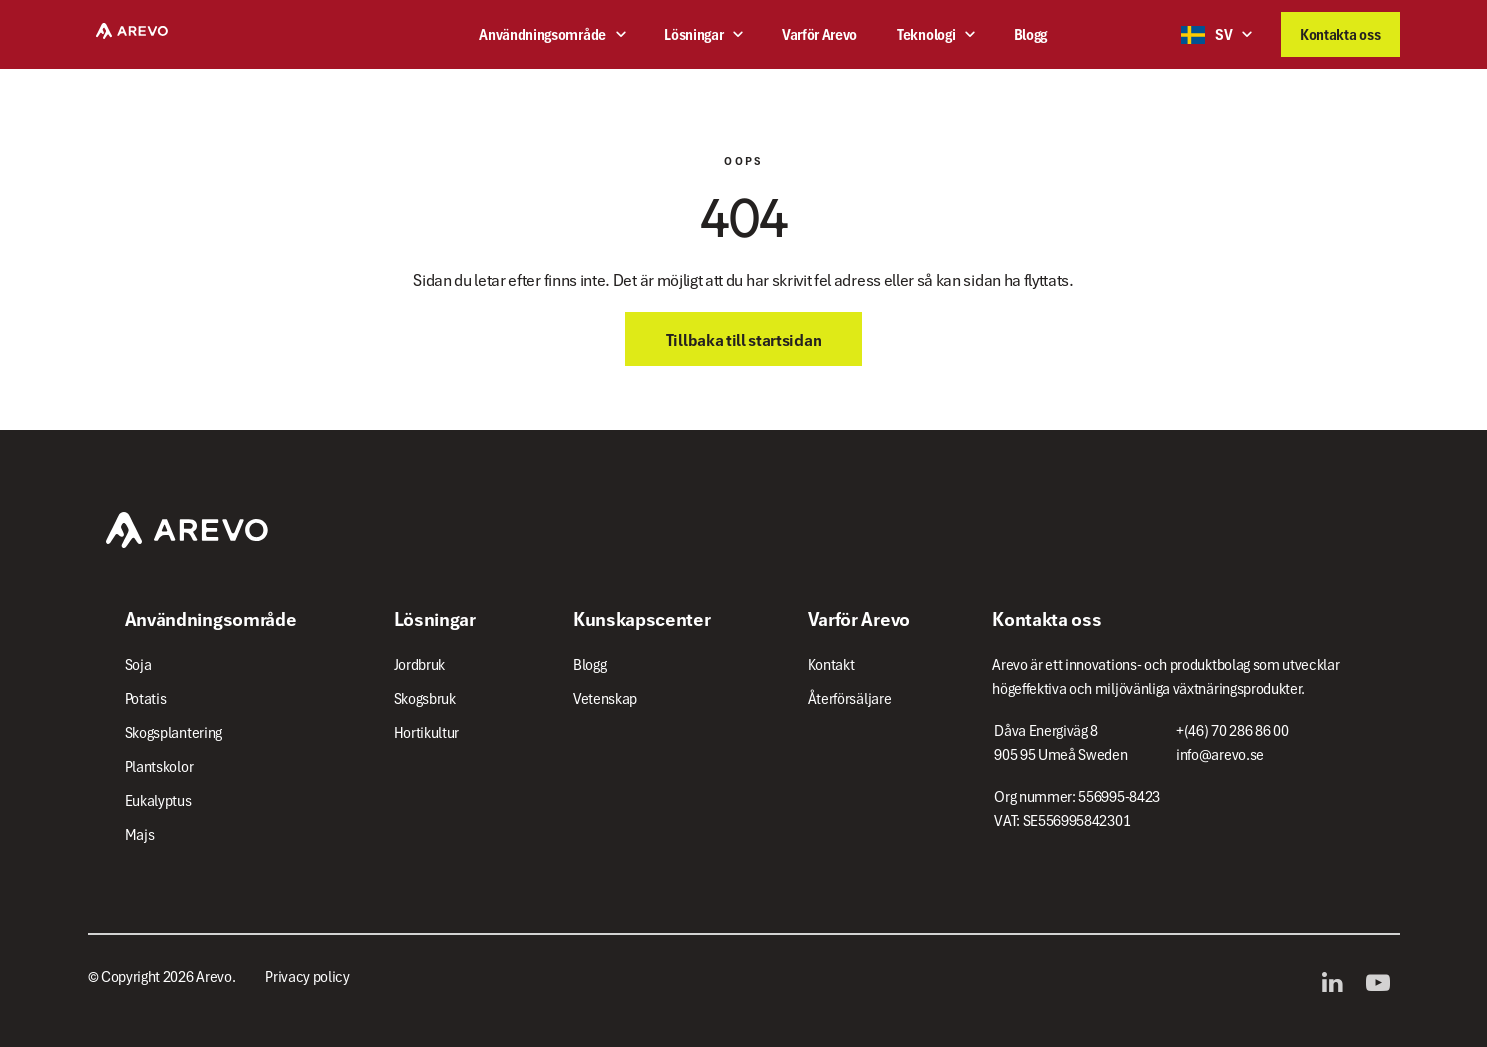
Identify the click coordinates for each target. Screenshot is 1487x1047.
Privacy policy (307, 977)
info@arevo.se (1220, 755)
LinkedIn (1337, 983)
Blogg (1030, 35)
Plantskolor (159, 767)
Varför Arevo (819, 35)
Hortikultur (427, 733)
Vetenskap (605, 699)
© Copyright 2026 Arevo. (162, 977)
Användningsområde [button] (542, 35)
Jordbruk (419, 665)
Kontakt (831, 665)
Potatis (146, 699)
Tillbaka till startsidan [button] (743, 340)
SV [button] (1206, 35)
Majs (140, 835)
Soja (138, 665)
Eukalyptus (158, 801)
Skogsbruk (425, 699)
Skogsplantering (173, 733)
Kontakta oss (1340, 35)
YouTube (1383, 983)
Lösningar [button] (693, 35)
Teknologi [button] (926, 35)
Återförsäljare (850, 699)
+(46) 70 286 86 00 (1232, 731)
